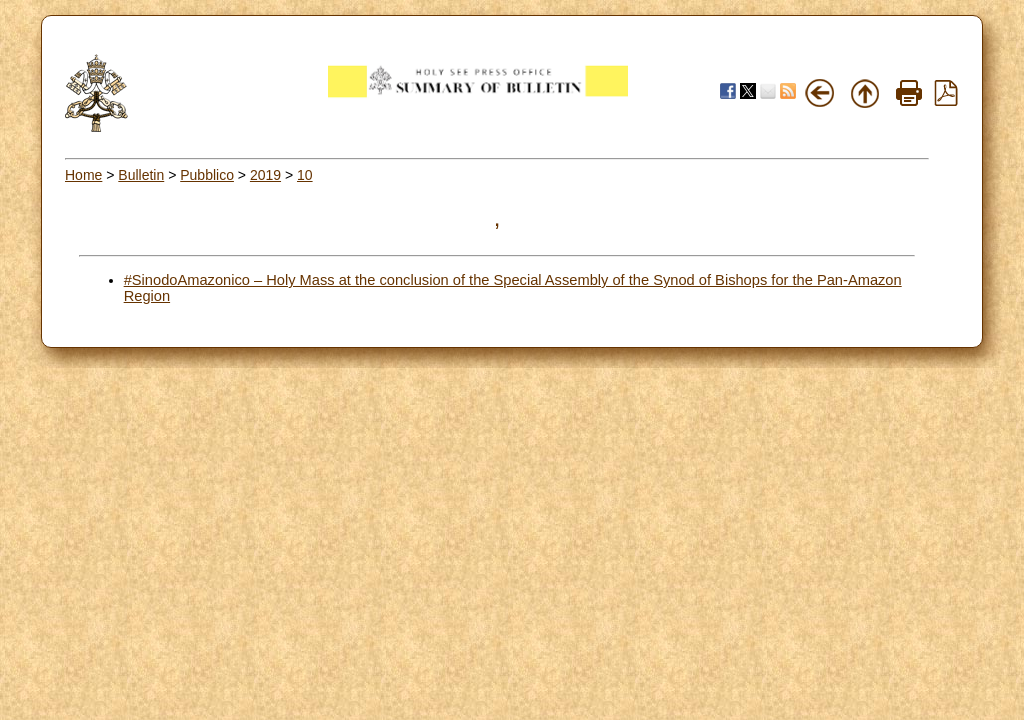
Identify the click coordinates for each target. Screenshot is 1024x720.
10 (305, 175)
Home (83, 175)
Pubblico (207, 175)
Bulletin (141, 175)
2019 (265, 175)
